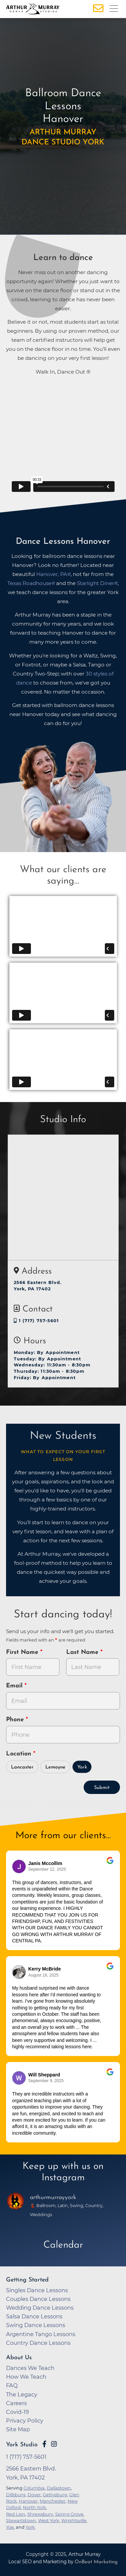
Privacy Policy (24, 2420)
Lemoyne (55, 1767)
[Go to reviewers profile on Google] (19, 1866)
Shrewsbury (40, 2514)
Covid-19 (17, 2411)
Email (15, 1686)
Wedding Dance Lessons (40, 2307)
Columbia (34, 2488)
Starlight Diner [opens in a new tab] (95, 583)
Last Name (83, 1652)
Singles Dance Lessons (37, 2290)
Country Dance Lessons (38, 2342)
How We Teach (26, 2376)
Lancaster (22, 1767)
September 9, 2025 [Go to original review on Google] (46, 2080)
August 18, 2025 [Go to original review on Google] (43, 1975)
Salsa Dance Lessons (34, 2316)
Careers (16, 2403)
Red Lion (15, 2514)
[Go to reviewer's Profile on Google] (19, 1972)
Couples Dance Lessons (38, 2299)
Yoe (10, 2527)
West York (48, 2520)
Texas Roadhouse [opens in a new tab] (29, 583)
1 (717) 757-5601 (36, 1320)
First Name (23, 1652)
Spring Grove (69, 2514)
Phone (16, 1720)
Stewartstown (21, 2520)
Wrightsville (73, 2520)
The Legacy (21, 2394)
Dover (34, 2494)
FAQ (12, 2385)
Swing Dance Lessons (35, 2325)
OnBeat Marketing (96, 2562)
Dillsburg (16, 2494)
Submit (102, 1787)
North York (34, 2507)
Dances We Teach (30, 2368)
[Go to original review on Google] (110, 1865)
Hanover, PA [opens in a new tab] (51, 574)
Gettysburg (55, 2494)
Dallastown (59, 2488)
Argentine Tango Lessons (40, 2334)
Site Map (18, 2429)
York (82, 1767)
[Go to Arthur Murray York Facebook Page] (44, 2444)
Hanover (28, 2501)
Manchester (53, 2501)
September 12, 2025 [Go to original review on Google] (47, 1869)
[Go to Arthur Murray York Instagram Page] (54, 2444)
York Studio (22, 2445)
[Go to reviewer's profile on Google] (19, 2078)
